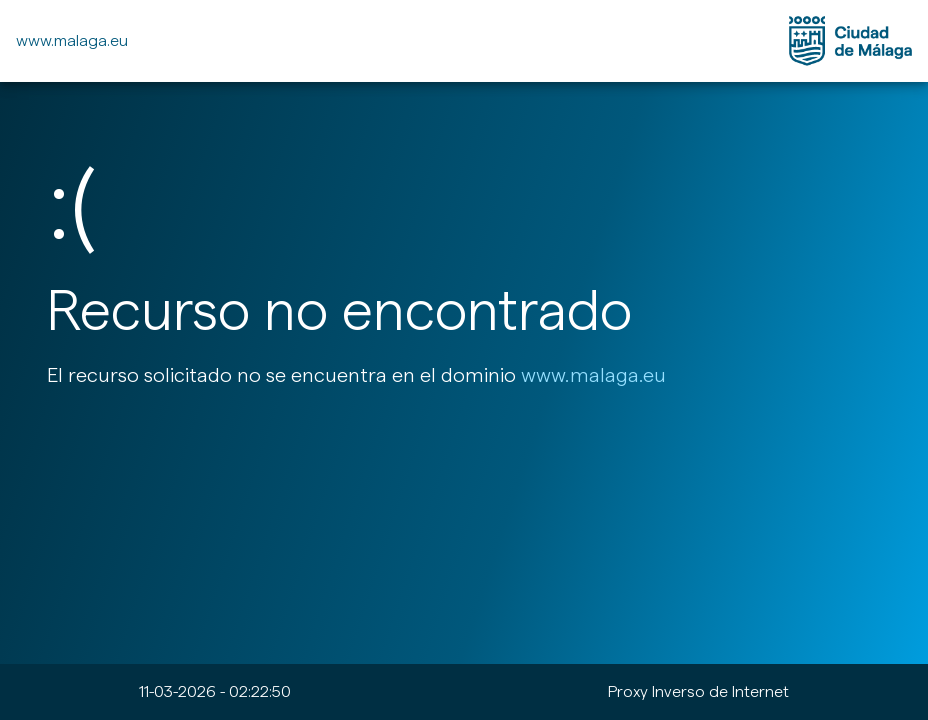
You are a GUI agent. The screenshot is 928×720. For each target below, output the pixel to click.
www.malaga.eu (72, 40)
